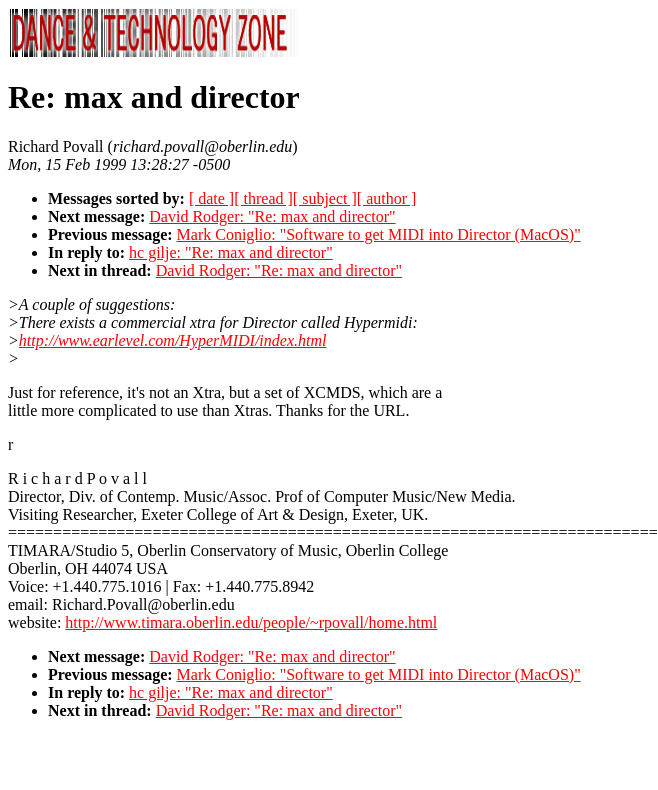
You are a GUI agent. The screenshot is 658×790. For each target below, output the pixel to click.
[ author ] (387, 198)
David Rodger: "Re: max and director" (272, 216)
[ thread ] (263, 198)
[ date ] (211, 198)
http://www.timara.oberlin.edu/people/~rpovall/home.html (251, 622)
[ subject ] (325, 198)
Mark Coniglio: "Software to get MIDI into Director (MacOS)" (379, 234)
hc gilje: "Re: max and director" (231, 252)
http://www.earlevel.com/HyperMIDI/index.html (173, 340)
